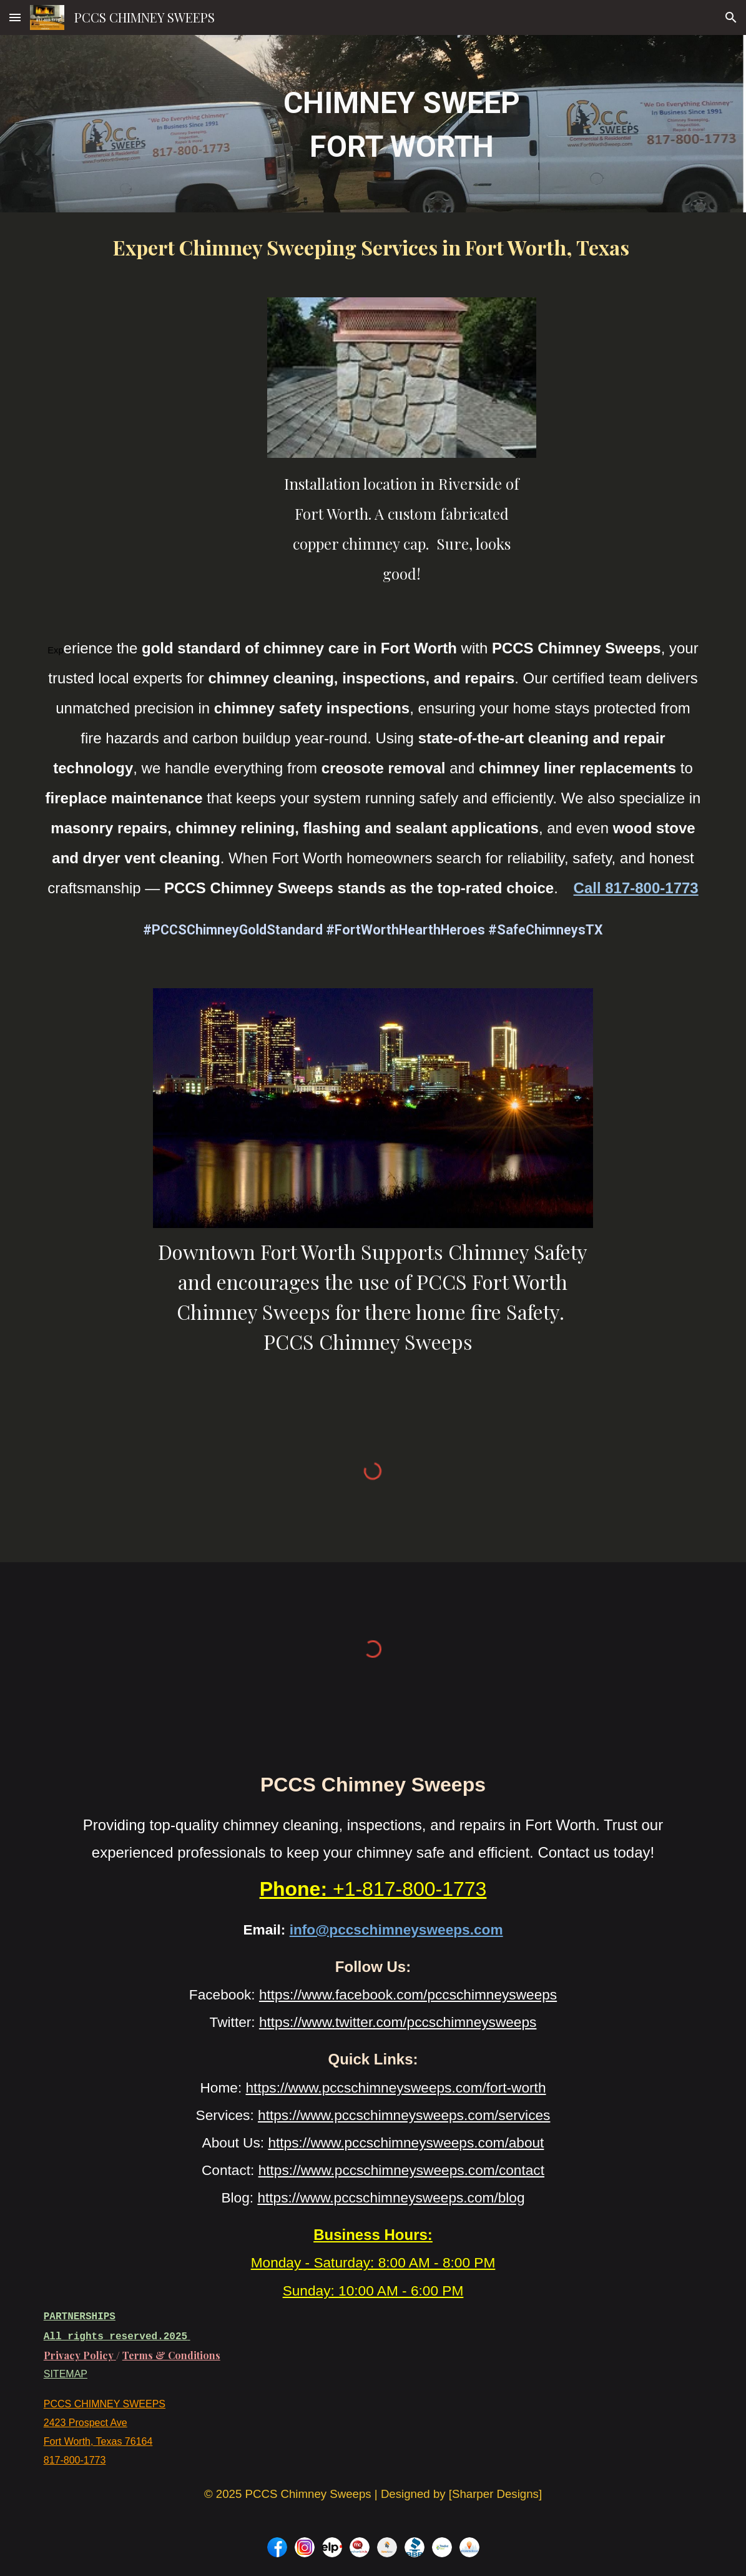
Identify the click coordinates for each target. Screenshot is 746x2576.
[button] (15, 17)
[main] (401, 123)
